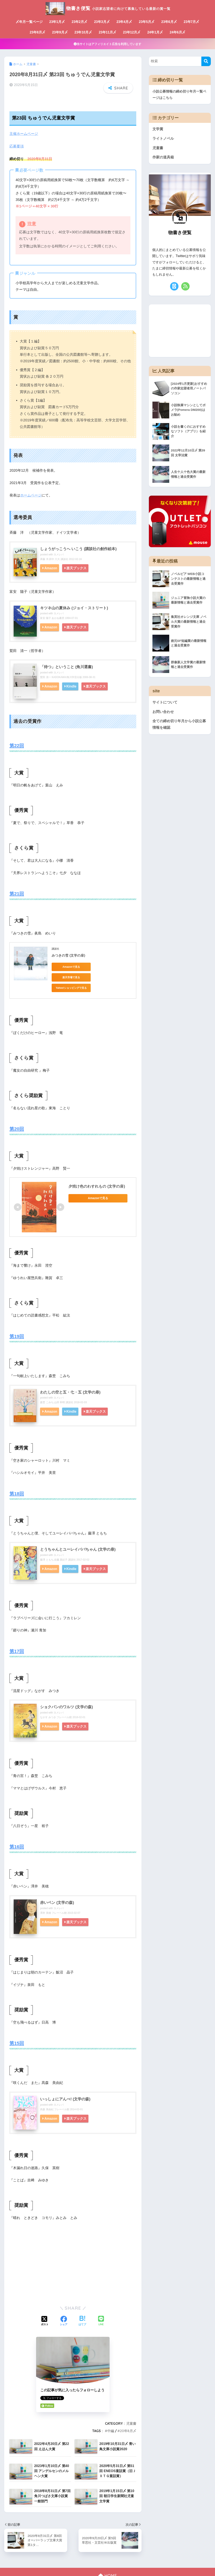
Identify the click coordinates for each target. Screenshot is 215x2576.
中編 (110, 2420)
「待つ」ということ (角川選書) (66, 666)
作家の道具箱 (163, 157)
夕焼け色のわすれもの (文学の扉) (96, 1175)
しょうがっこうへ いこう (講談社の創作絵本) (78, 548)
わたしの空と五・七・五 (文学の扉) (70, 1381)
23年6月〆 (169, 22)
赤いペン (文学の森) (57, 1891)
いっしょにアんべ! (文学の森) (65, 2088)
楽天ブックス (77, 567)
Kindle (72, 685)
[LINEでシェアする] (101, 2310)
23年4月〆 (124, 22)
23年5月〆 (147, 22)
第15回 (16, 2032)
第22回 (16, 745)
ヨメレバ (59, 553)
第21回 (16, 893)
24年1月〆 (155, 32)
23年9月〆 (60, 32)
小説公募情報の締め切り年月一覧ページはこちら (179, 94)
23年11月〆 (107, 32)
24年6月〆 (177, 32)
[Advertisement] (72, 2257)
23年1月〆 (57, 22)
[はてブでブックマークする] (82, 2310)
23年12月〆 (132, 32)
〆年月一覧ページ (29, 22)
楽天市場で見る (110, 966)
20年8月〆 (128, 2420)
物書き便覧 (107, 8)
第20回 (16, 1117)
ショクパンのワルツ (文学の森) (66, 1696)
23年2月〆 (79, 22)
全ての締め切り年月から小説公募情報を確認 (179, 724)
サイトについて (164, 702)
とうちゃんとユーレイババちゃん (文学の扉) (77, 1538)
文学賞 (157, 129)
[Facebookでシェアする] (63, 2310)
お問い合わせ (163, 712)
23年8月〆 (37, 32)
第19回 (16, 1325)
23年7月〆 (191, 22)
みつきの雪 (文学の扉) (68, 955)
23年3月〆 (102, 22)
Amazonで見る (70, 966)
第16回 (16, 1835)
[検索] (206, 61)
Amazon (51, 567)
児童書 (131, 2412)
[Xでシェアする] (45, 2310)
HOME (107, 2564)
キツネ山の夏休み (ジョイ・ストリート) (74, 607)
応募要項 (16, 146)
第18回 (16, 1482)
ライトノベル (163, 139)
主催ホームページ (23, 134)
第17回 (16, 1640)
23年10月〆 (83, 32)
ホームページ (31, 495)
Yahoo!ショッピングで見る (70, 976)
